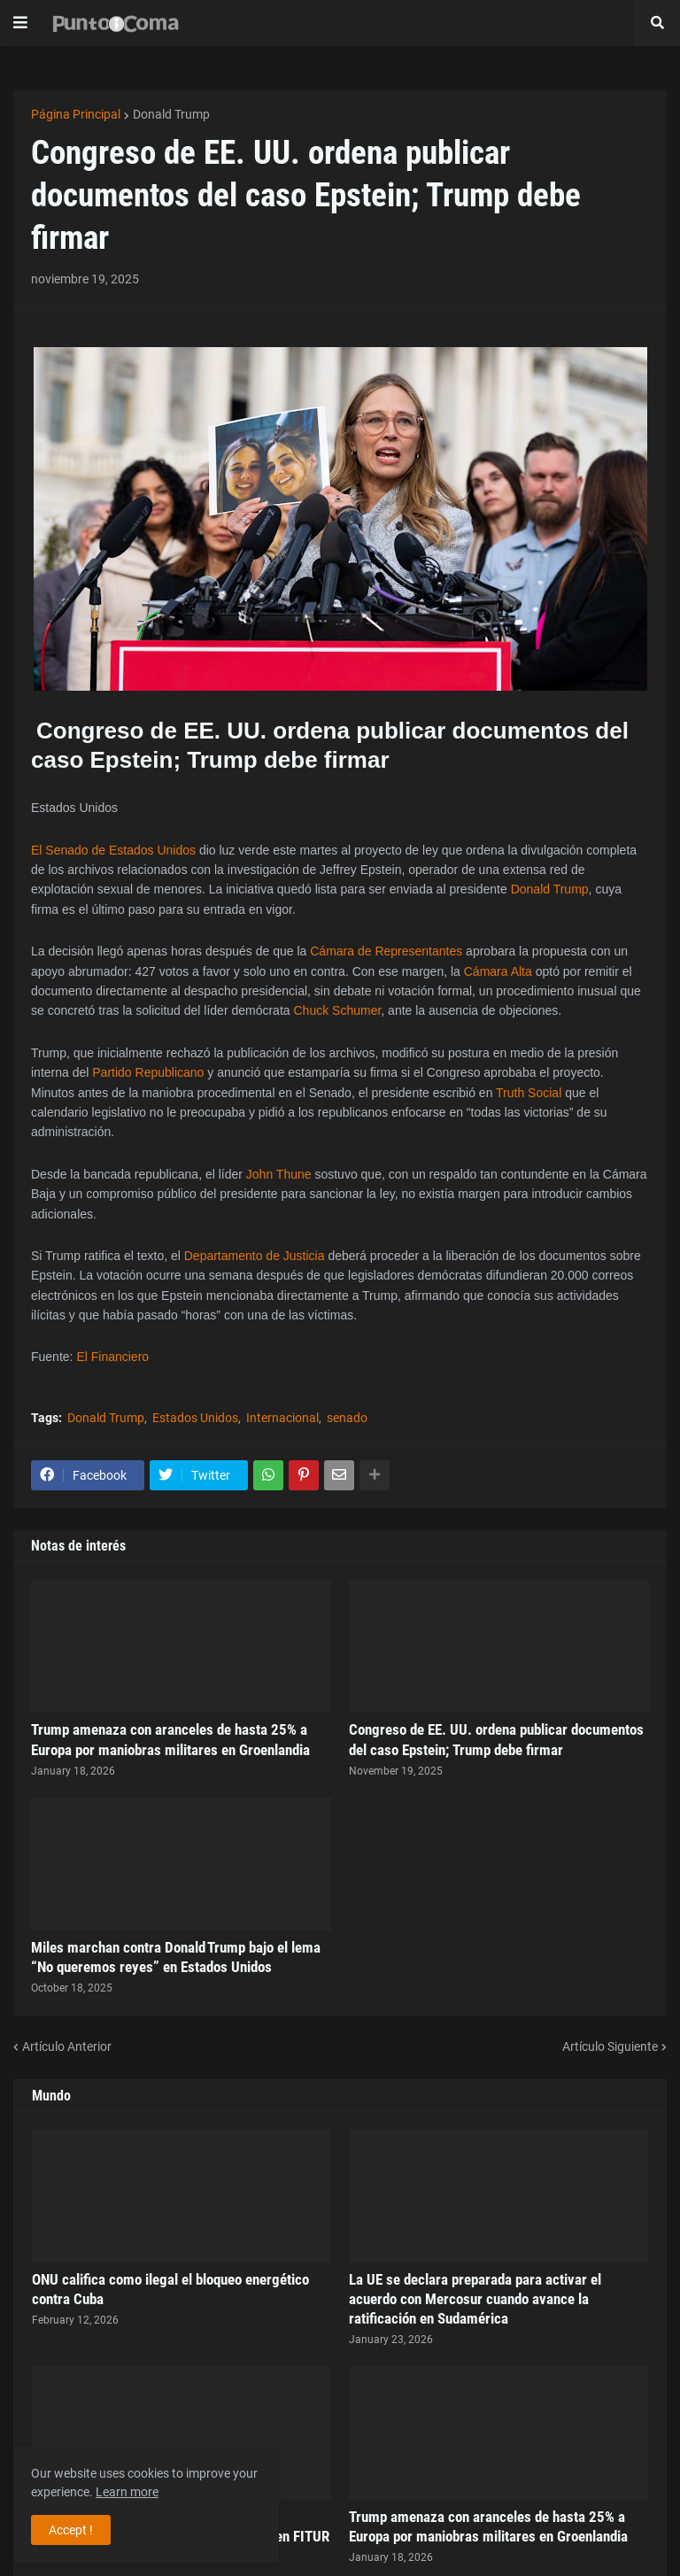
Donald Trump (171, 114)
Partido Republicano (148, 1072)
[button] (20, 23)
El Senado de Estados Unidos (113, 850)
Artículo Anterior (67, 2046)
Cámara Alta (498, 971)
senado (347, 1418)
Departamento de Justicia (254, 1256)
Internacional (282, 1418)
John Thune (279, 1174)
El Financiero (112, 1357)
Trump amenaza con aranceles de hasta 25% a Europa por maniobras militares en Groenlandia (170, 1739)
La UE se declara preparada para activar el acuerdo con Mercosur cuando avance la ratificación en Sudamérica (475, 2298)
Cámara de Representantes (386, 951)
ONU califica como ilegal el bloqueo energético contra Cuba (170, 2289)
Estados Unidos (195, 1418)
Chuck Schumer (337, 1010)
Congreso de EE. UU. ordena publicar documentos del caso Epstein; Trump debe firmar (496, 1739)
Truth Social (528, 1093)
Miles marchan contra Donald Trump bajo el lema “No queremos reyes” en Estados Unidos (176, 1957)
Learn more (127, 2492)
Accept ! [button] (71, 2530)
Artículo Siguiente (610, 2046)
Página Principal (75, 114)
